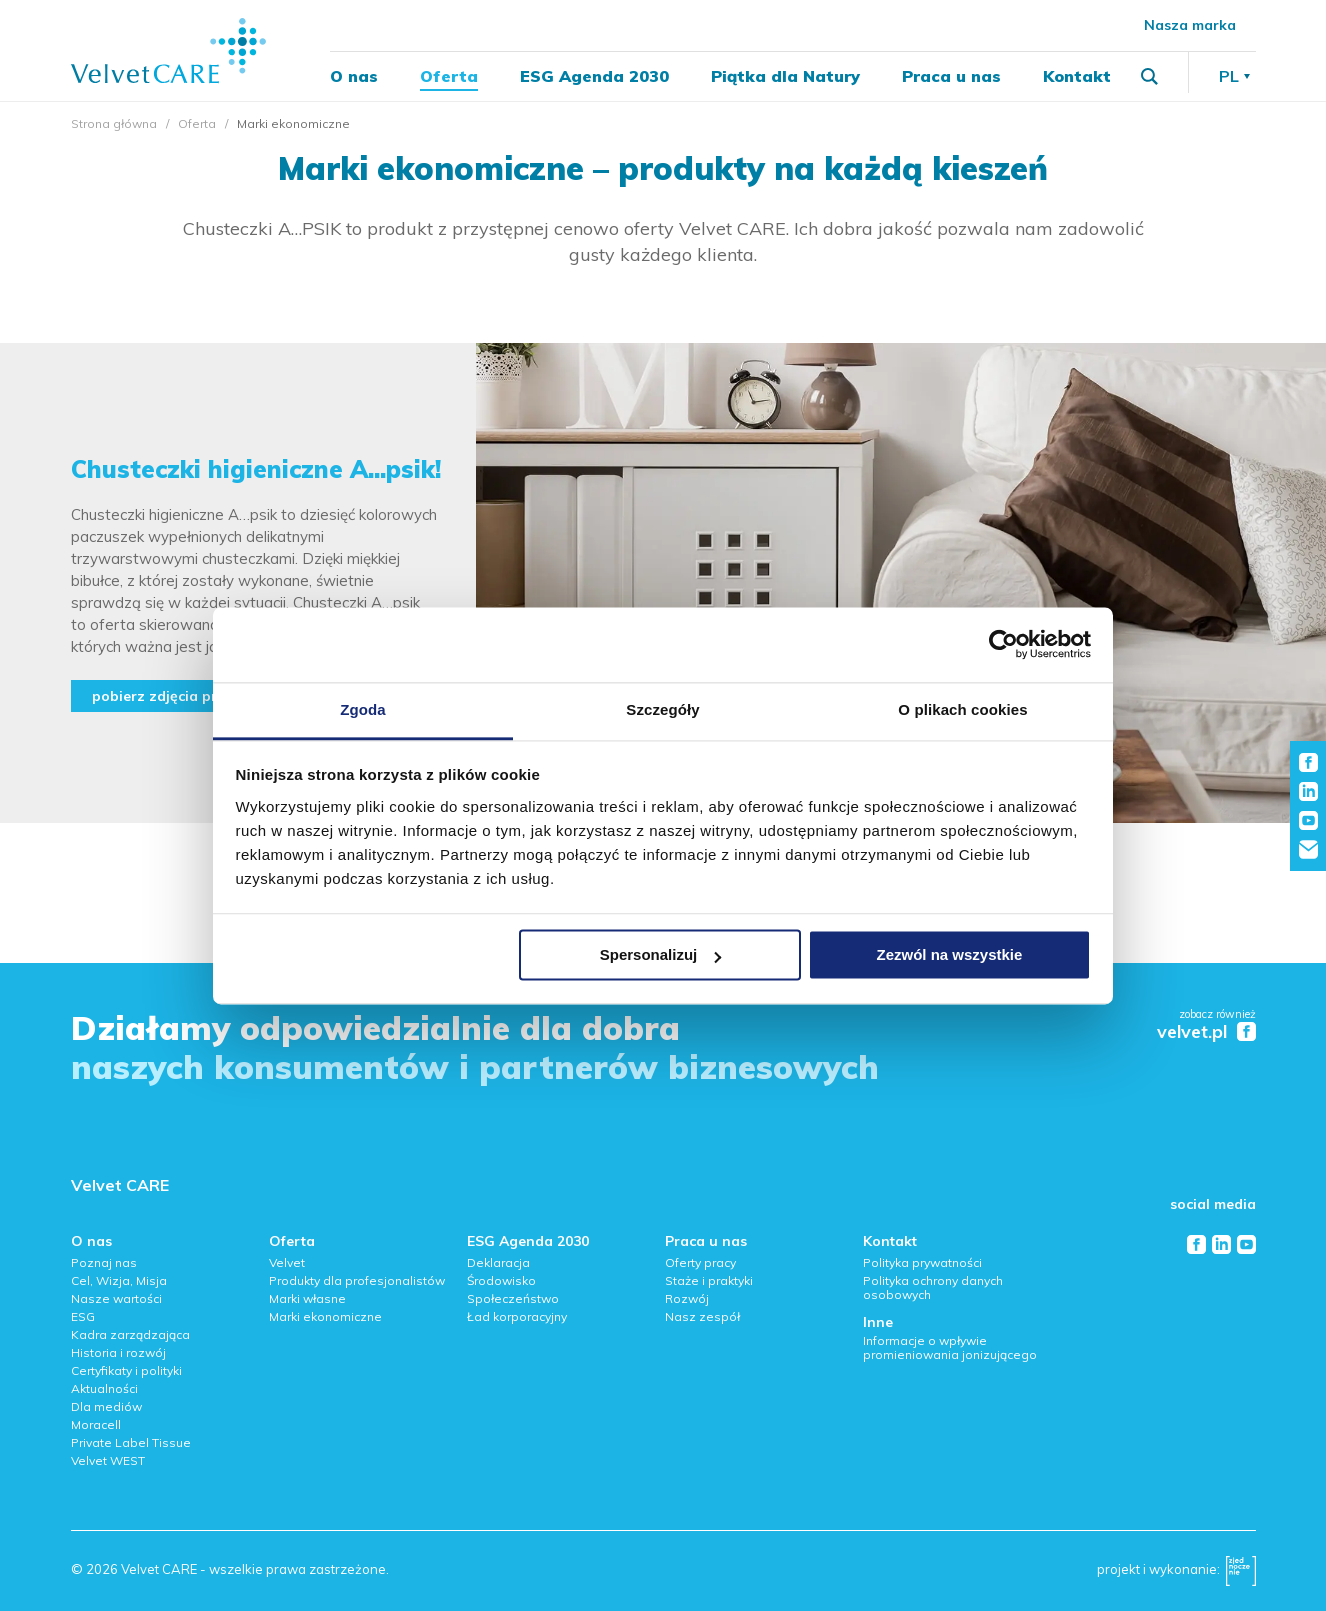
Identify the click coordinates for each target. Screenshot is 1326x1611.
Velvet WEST (108, 1460)
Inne (878, 1322)
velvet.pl (1192, 1032)
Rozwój (687, 1298)
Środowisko (501, 1280)
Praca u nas (951, 76)
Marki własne (307, 1298)
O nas (354, 76)
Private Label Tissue (131, 1442)
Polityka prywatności (922, 1262)
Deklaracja (498, 1262)
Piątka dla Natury (785, 76)
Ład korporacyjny (517, 1316)
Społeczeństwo (513, 1298)
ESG (83, 1316)
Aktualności (104, 1388)
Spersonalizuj (661, 954)
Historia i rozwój (118, 1352)
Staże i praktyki (709, 1280)
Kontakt (1077, 76)
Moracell (96, 1424)
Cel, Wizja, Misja (119, 1280)
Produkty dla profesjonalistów (357, 1280)
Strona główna (114, 123)
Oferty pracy (700, 1262)
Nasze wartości (116, 1298)
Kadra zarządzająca (130, 1334)
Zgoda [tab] (363, 709)
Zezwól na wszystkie (949, 954)
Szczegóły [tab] (662, 709)
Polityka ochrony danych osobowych (933, 1287)
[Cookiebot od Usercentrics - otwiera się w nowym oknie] (1003, 644)
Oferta (449, 76)
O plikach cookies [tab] (962, 709)
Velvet (287, 1262)
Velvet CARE (120, 1185)
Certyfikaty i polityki (126, 1370)
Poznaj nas (104, 1262)
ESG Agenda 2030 (594, 76)
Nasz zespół (702, 1316)
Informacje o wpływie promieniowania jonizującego (950, 1347)
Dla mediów (106, 1406)
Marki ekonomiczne (325, 1316)
